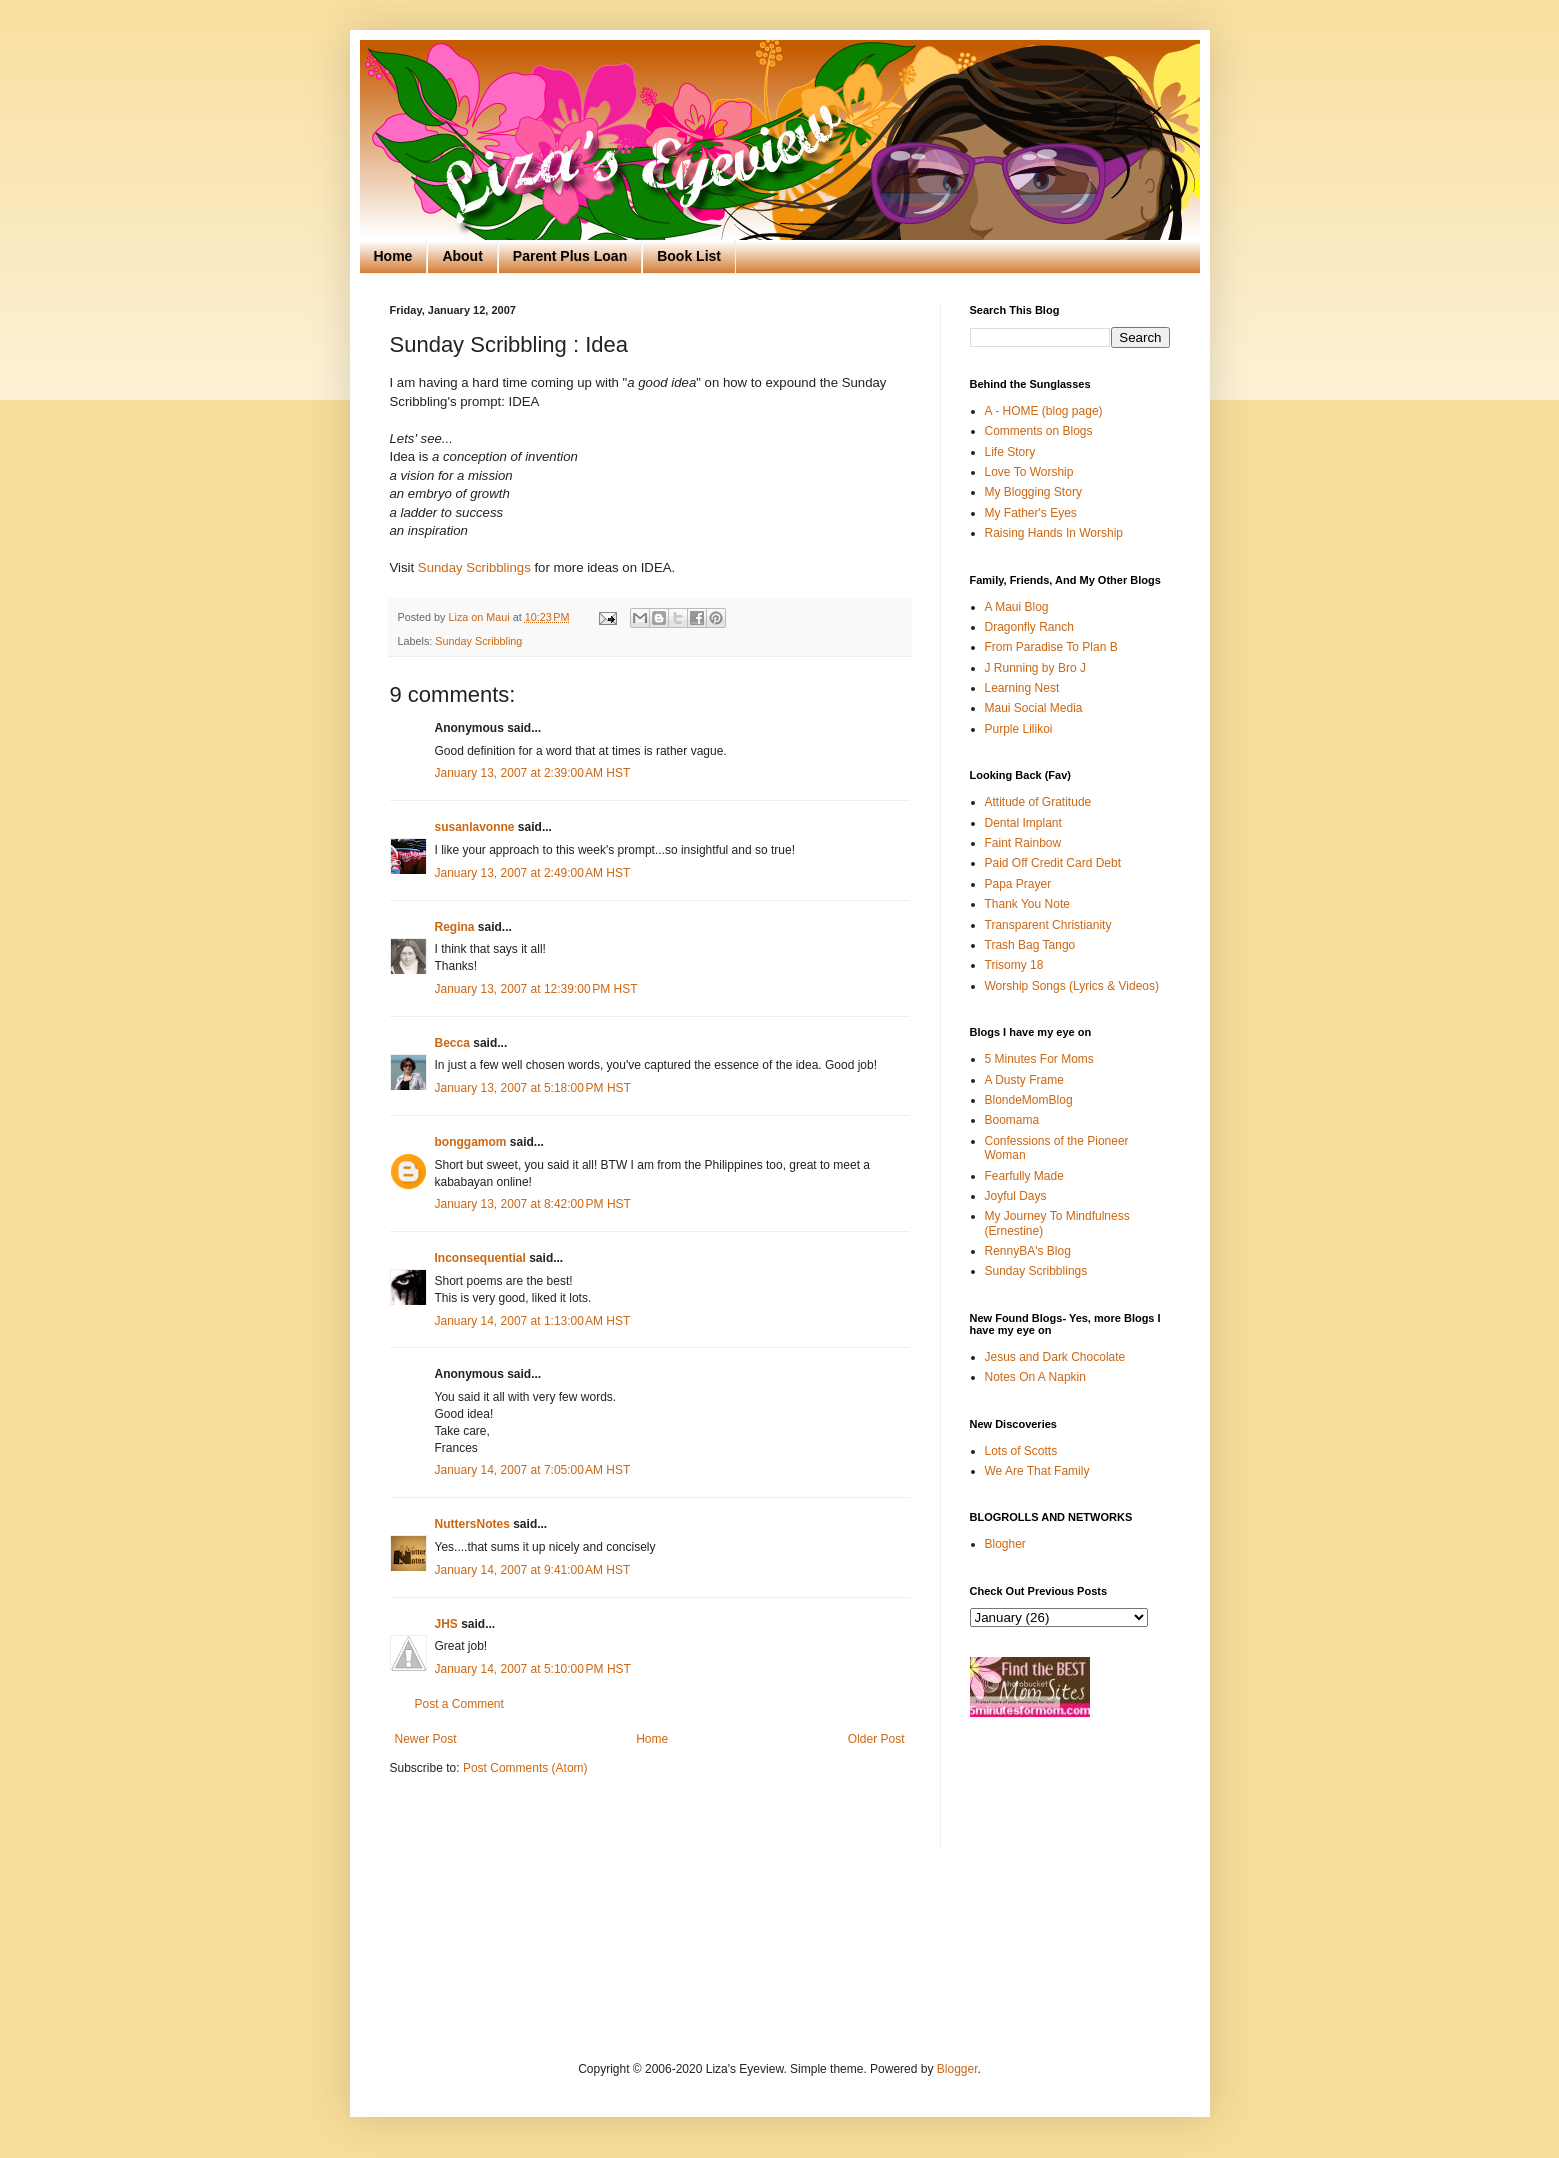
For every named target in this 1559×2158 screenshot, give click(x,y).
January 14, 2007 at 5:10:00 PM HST (533, 1669)
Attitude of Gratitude (1038, 802)
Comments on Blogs (1039, 431)
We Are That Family (1037, 1471)
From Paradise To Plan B (1051, 647)
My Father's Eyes (1031, 513)
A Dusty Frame (1024, 1080)
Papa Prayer (1018, 884)
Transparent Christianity (1048, 925)
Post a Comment (459, 1704)
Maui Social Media (1034, 708)
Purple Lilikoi (1019, 729)
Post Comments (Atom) (525, 1768)
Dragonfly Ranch (1029, 627)
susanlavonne (475, 827)
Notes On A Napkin (1035, 1377)
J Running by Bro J (1035, 668)
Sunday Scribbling (478, 641)
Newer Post (426, 1739)
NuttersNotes (472, 1524)
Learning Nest (1022, 688)
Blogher (1005, 1544)
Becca (452, 1043)
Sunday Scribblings (476, 567)
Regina (455, 927)
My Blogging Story (1033, 492)
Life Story (1010, 452)
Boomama (1012, 1120)
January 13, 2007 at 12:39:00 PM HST (536, 989)
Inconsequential (480, 1258)
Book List (689, 256)
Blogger (957, 2069)
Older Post (876, 1739)
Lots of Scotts (1021, 1451)
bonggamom (471, 1142)
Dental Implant (1023, 823)
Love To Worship (1029, 472)
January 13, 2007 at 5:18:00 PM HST (533, 1088)
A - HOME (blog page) (1044, 411)
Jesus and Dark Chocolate (1055, 1357)
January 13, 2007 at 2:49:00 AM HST (533, 873)
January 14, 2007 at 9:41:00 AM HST (533, 1570)
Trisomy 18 (1014, 965)
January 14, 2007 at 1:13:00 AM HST (533, 1321)
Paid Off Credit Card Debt (1053, 863)
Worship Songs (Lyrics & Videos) (1072, 986)
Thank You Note (1027, 904)
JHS (446, 1624)
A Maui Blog (1017, 607)
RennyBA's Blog (1028, 1251)
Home (393, 256)
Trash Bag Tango (1030, 945)
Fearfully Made (1024, 1176)
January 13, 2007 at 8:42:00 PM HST (533, 1204)
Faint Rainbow (1023, 843)
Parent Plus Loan (570, 256)
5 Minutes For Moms (1039, 1059)
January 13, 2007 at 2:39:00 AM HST (533, 773)
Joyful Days (1016, 1196)
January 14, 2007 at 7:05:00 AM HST (533, 1470)
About (462, 256)
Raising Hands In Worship (1054, 533)
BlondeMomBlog (1029, 1100)
